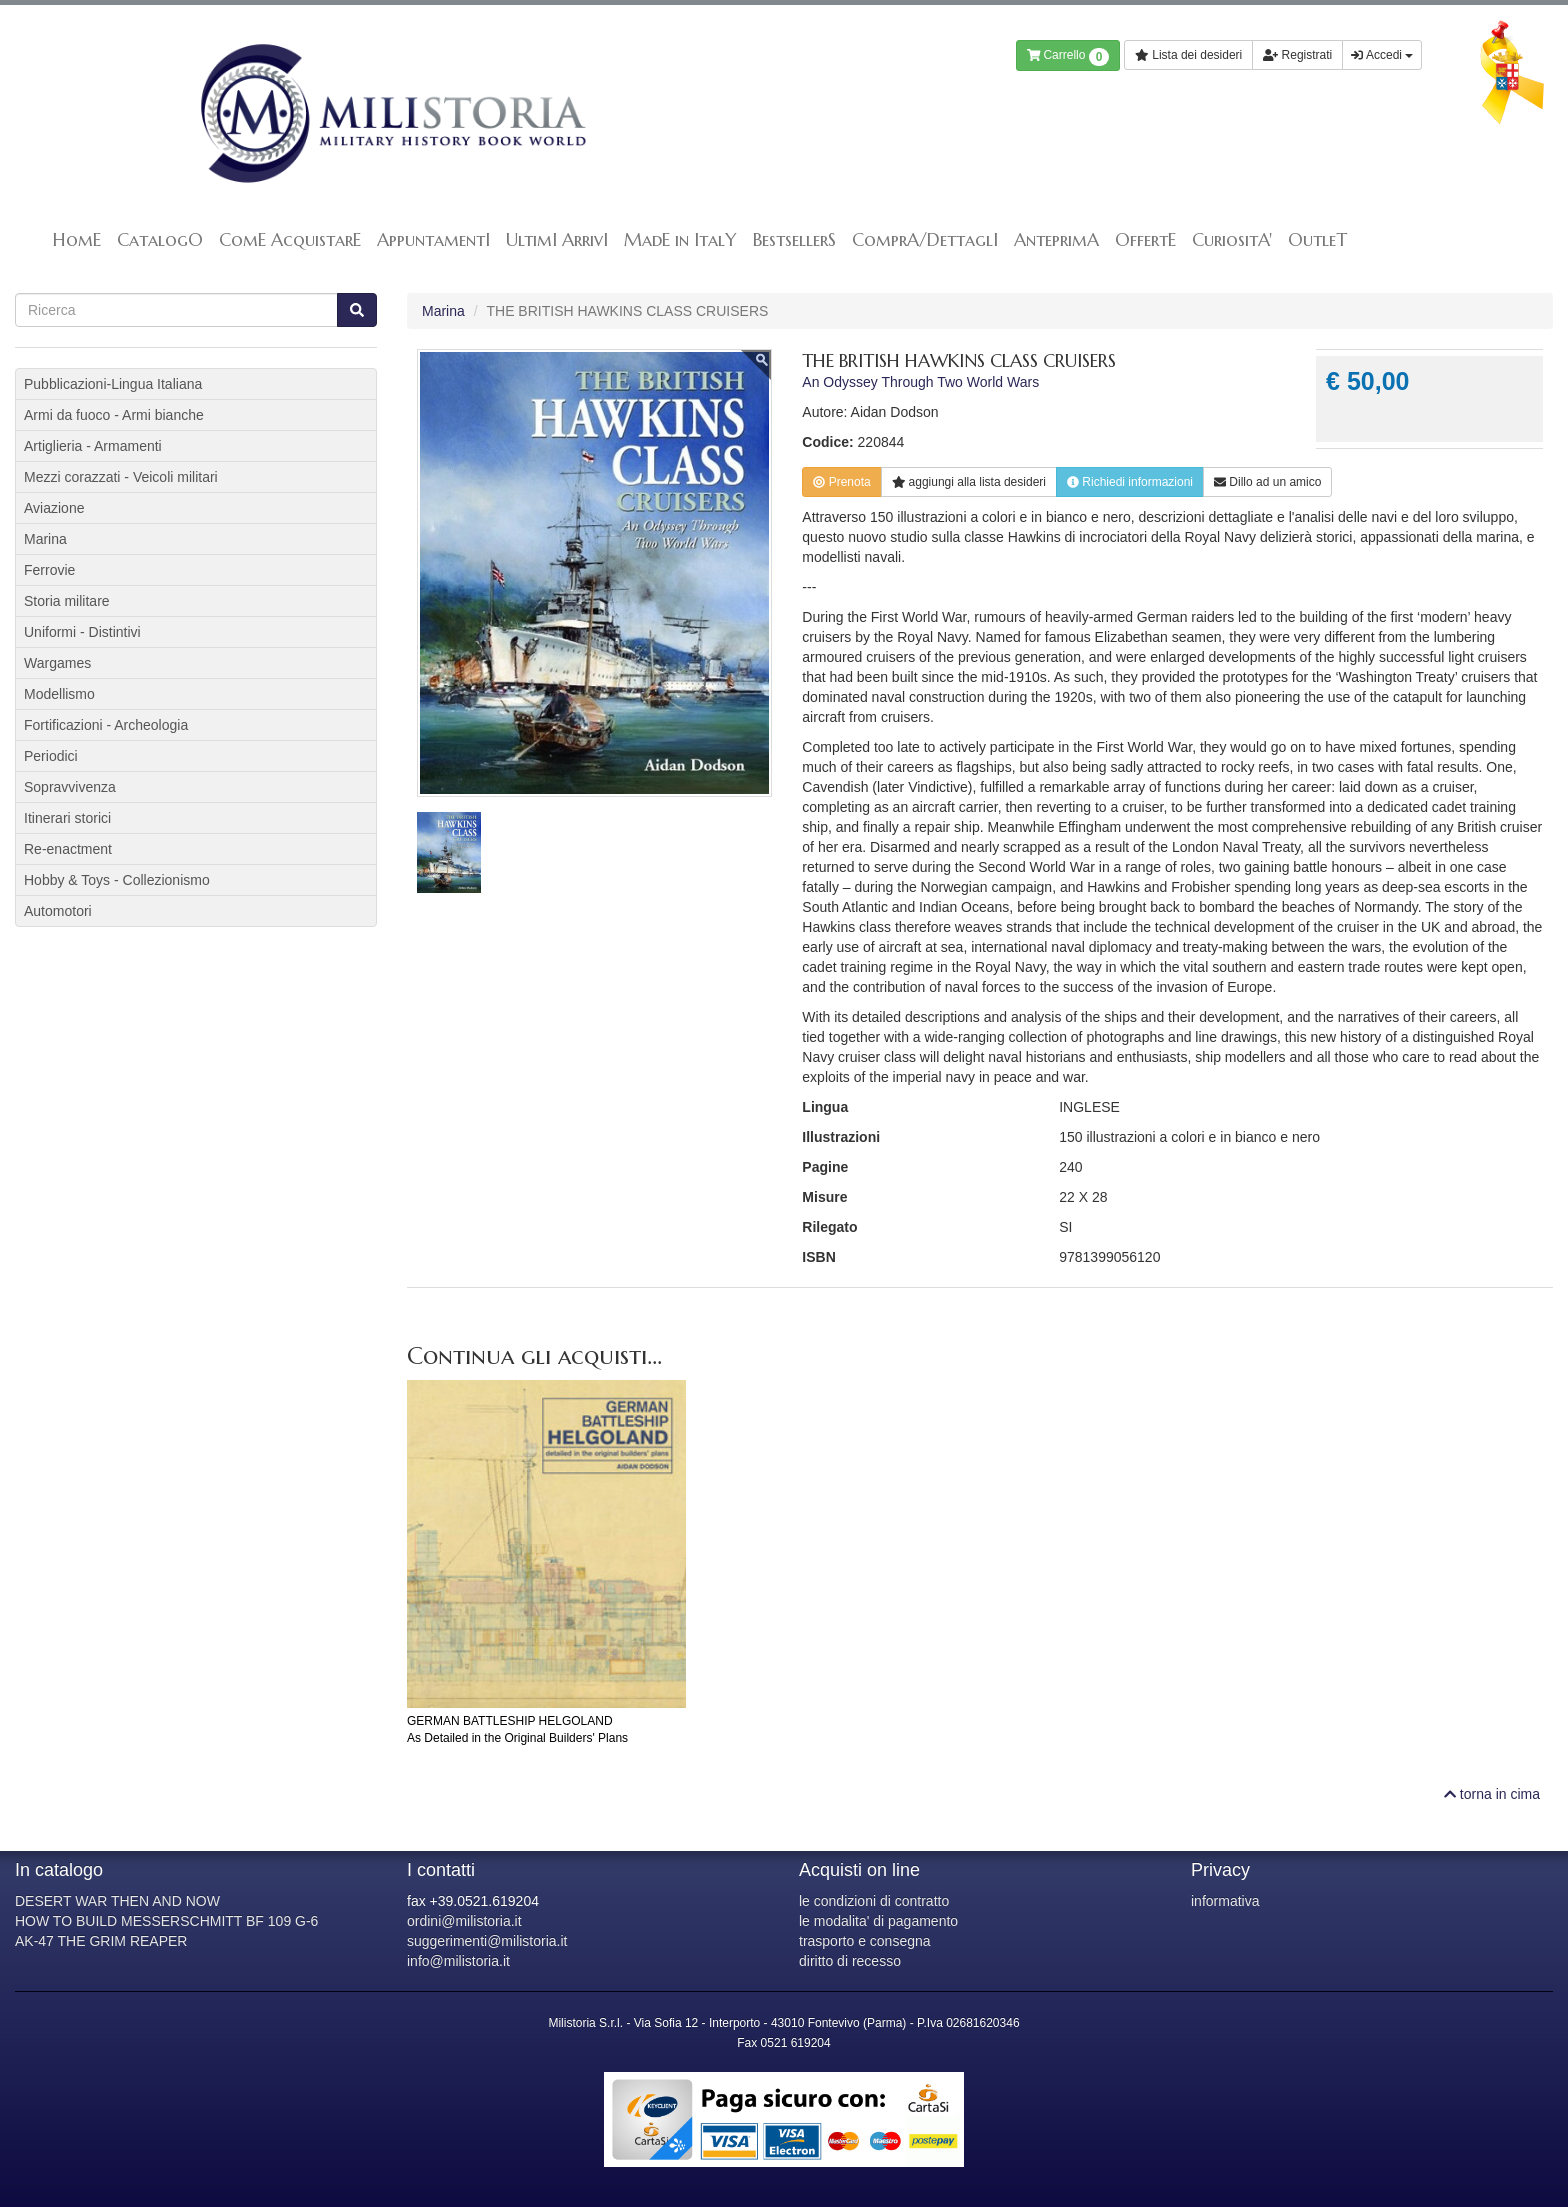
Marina (443, 311)
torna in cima (1492, 1794)
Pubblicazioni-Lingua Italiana (113, 384)
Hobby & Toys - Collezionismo (117, 880)
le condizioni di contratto (874, 1901)
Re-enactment (68, 849)
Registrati (1297, 55)
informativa (1225, 1901)
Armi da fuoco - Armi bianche (114, 415)
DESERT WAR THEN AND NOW (117, 1901)
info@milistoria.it (458, 1961)
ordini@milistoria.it (464, 1921)
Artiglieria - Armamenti (93, 446)
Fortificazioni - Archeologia (106, 725)
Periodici (51, 756)
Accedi (1382, 55)
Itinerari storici (67, 818)
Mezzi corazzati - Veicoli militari (121, 477)
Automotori (58, 911)
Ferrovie (49, 570)
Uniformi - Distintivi (82, 632)
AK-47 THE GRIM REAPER (101, 1941)
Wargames (57, 663)
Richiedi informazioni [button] (1130, 482)
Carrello (1068, 57)
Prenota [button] (841, 482)
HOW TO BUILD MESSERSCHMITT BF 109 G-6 (166, 1921)
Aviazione (54, 508)
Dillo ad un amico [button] (1267, 482)
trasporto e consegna (865, 1941)
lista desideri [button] (969, 482)
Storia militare (67, 601)
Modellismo (59, 694)
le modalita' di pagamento (878, 1921)
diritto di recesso (850, 1961)
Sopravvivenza (70, 787)
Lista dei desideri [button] (1188, 55)
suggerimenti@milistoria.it (487, 1941)
